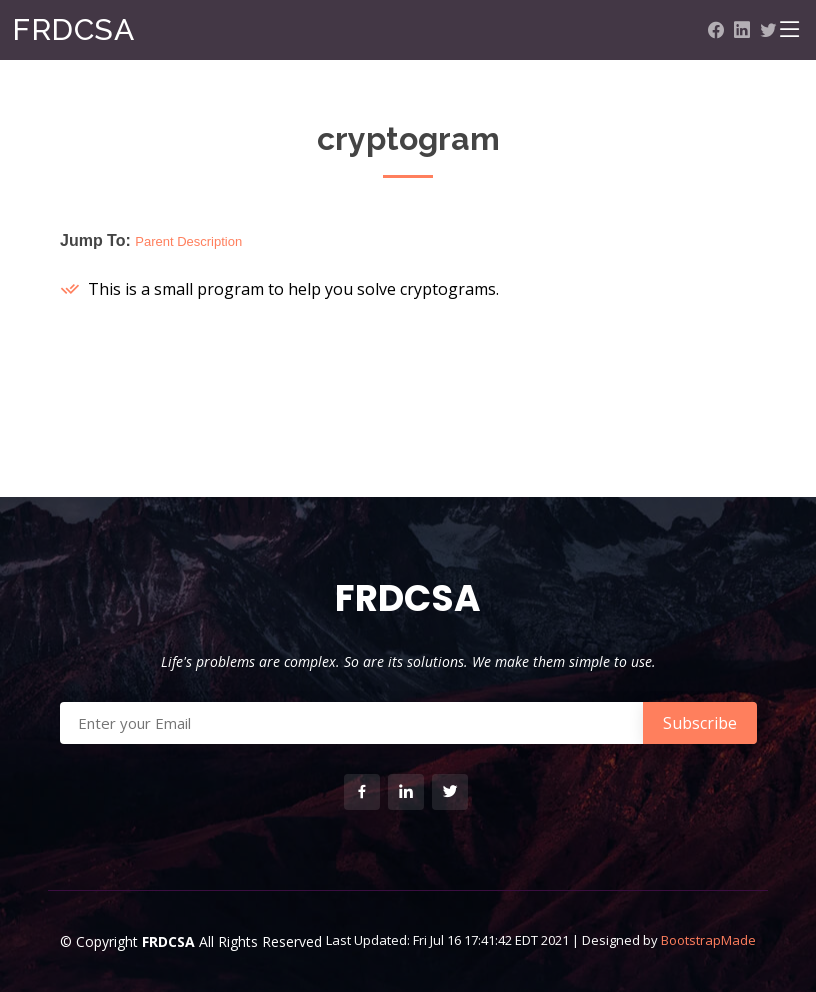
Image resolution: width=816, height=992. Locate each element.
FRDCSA (73, 29)
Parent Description (188, 241)
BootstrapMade (708, 940)
